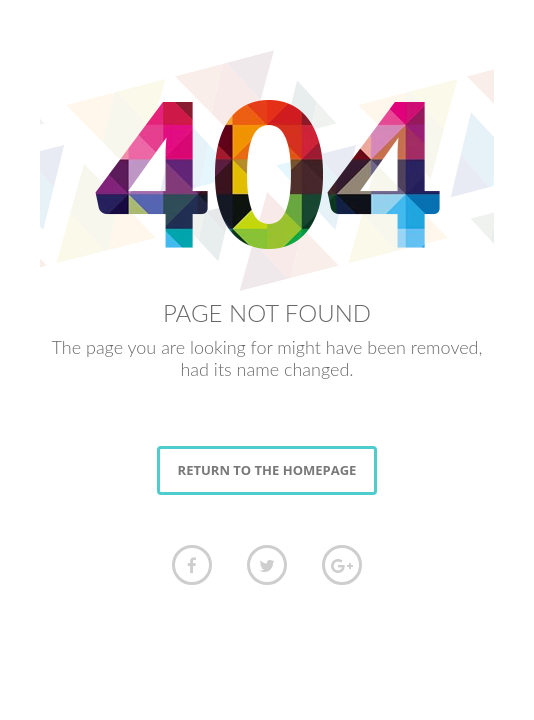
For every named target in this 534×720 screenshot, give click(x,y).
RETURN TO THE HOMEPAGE (267, 470)
